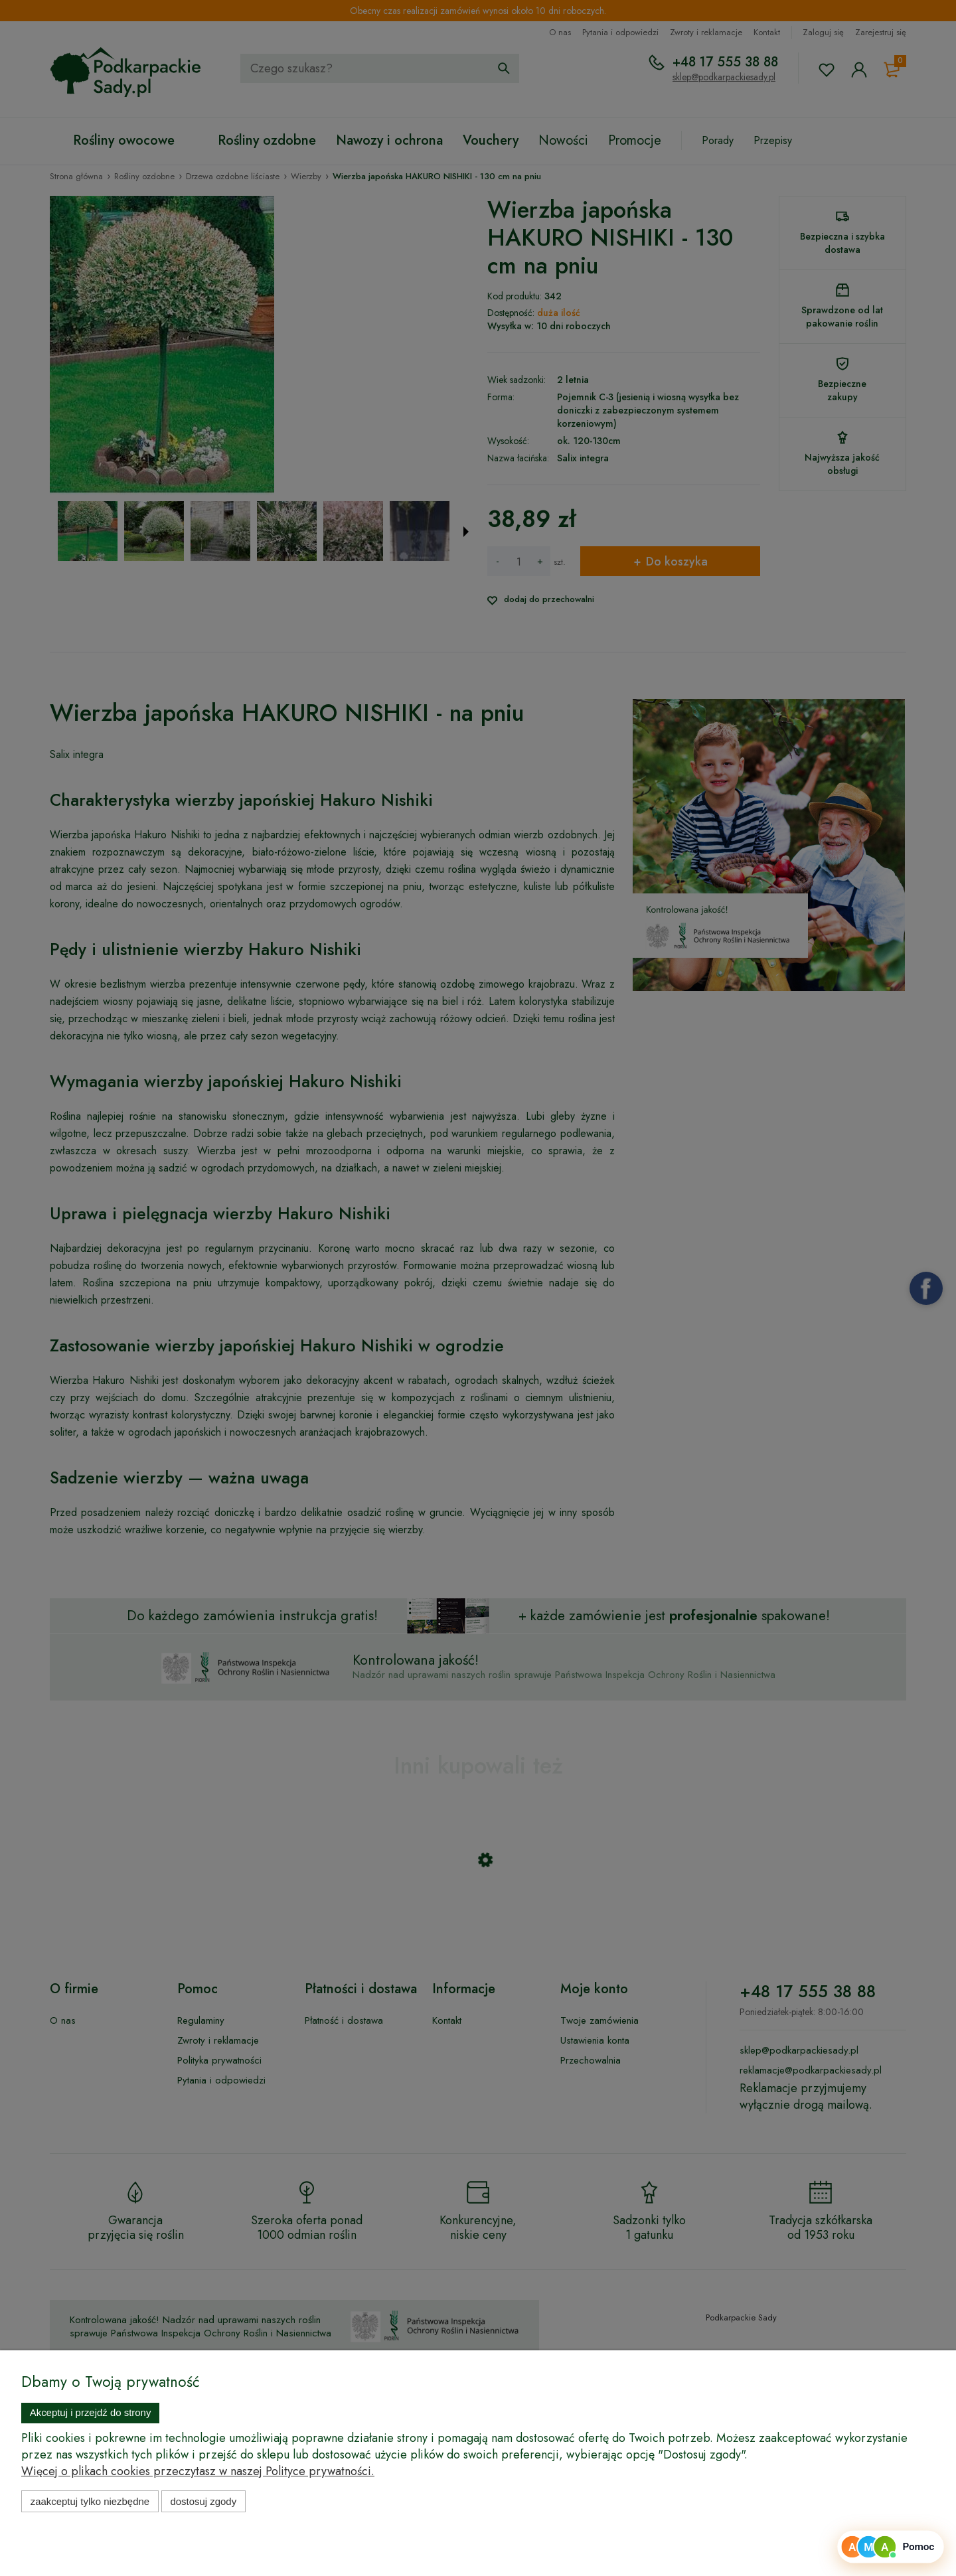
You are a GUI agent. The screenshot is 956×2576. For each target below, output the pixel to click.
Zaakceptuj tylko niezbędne (90, 2501)
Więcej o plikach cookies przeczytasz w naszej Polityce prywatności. (197, 2471)
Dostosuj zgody (203, 2501)
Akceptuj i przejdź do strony (90, 2412)
